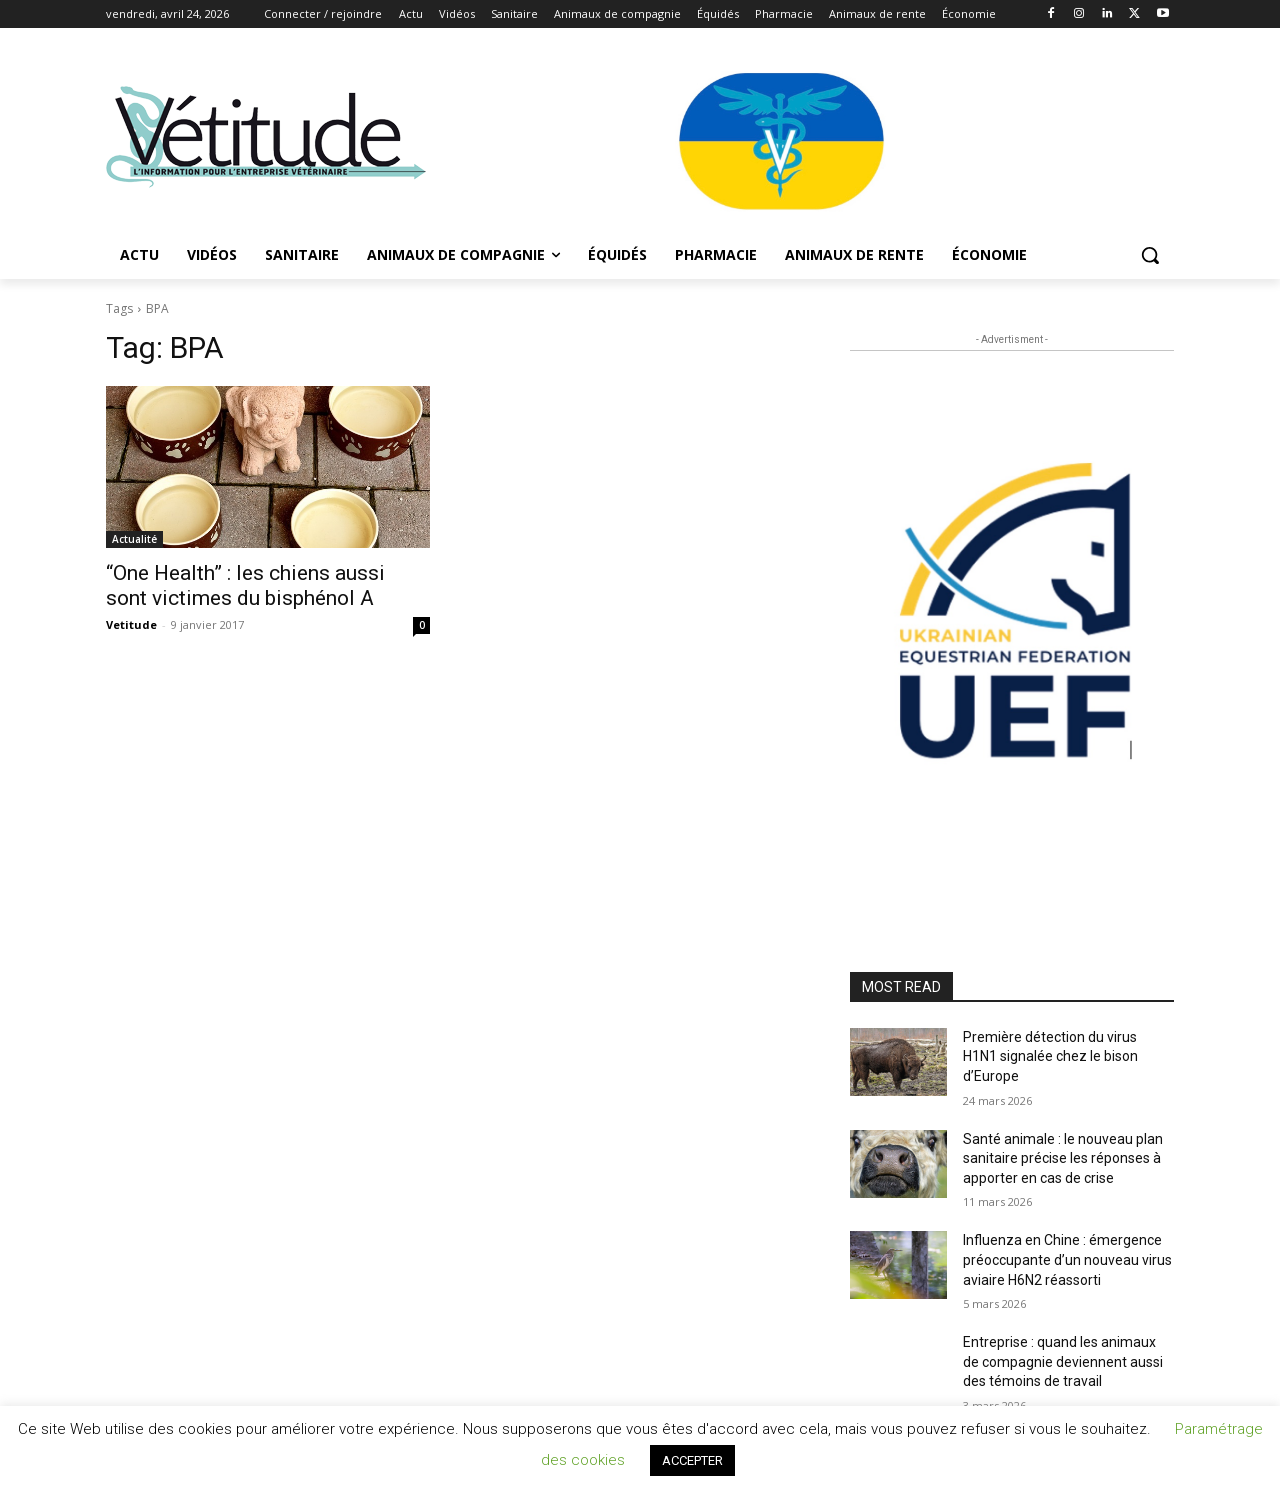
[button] (1150, 255)
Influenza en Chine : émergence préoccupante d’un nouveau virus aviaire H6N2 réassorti (1067, 1259)
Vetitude (131, 624)
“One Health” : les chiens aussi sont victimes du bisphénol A (245, 585)
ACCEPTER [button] (692, 1460)
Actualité (134, 539)
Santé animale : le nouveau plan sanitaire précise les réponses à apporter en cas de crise (1063, 1158)
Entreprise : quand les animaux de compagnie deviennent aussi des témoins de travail (1063, 1361)
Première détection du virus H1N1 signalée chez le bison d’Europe (1050, 1056)
